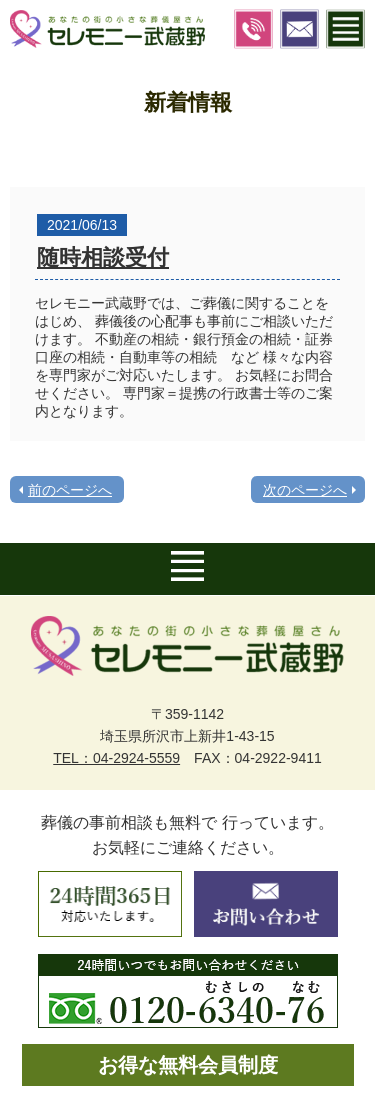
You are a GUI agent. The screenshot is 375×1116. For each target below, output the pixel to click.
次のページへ (305, 490)
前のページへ (70, 490)
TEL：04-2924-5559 (116, 758)
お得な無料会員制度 (188, 1065)
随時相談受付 (103, 257)
